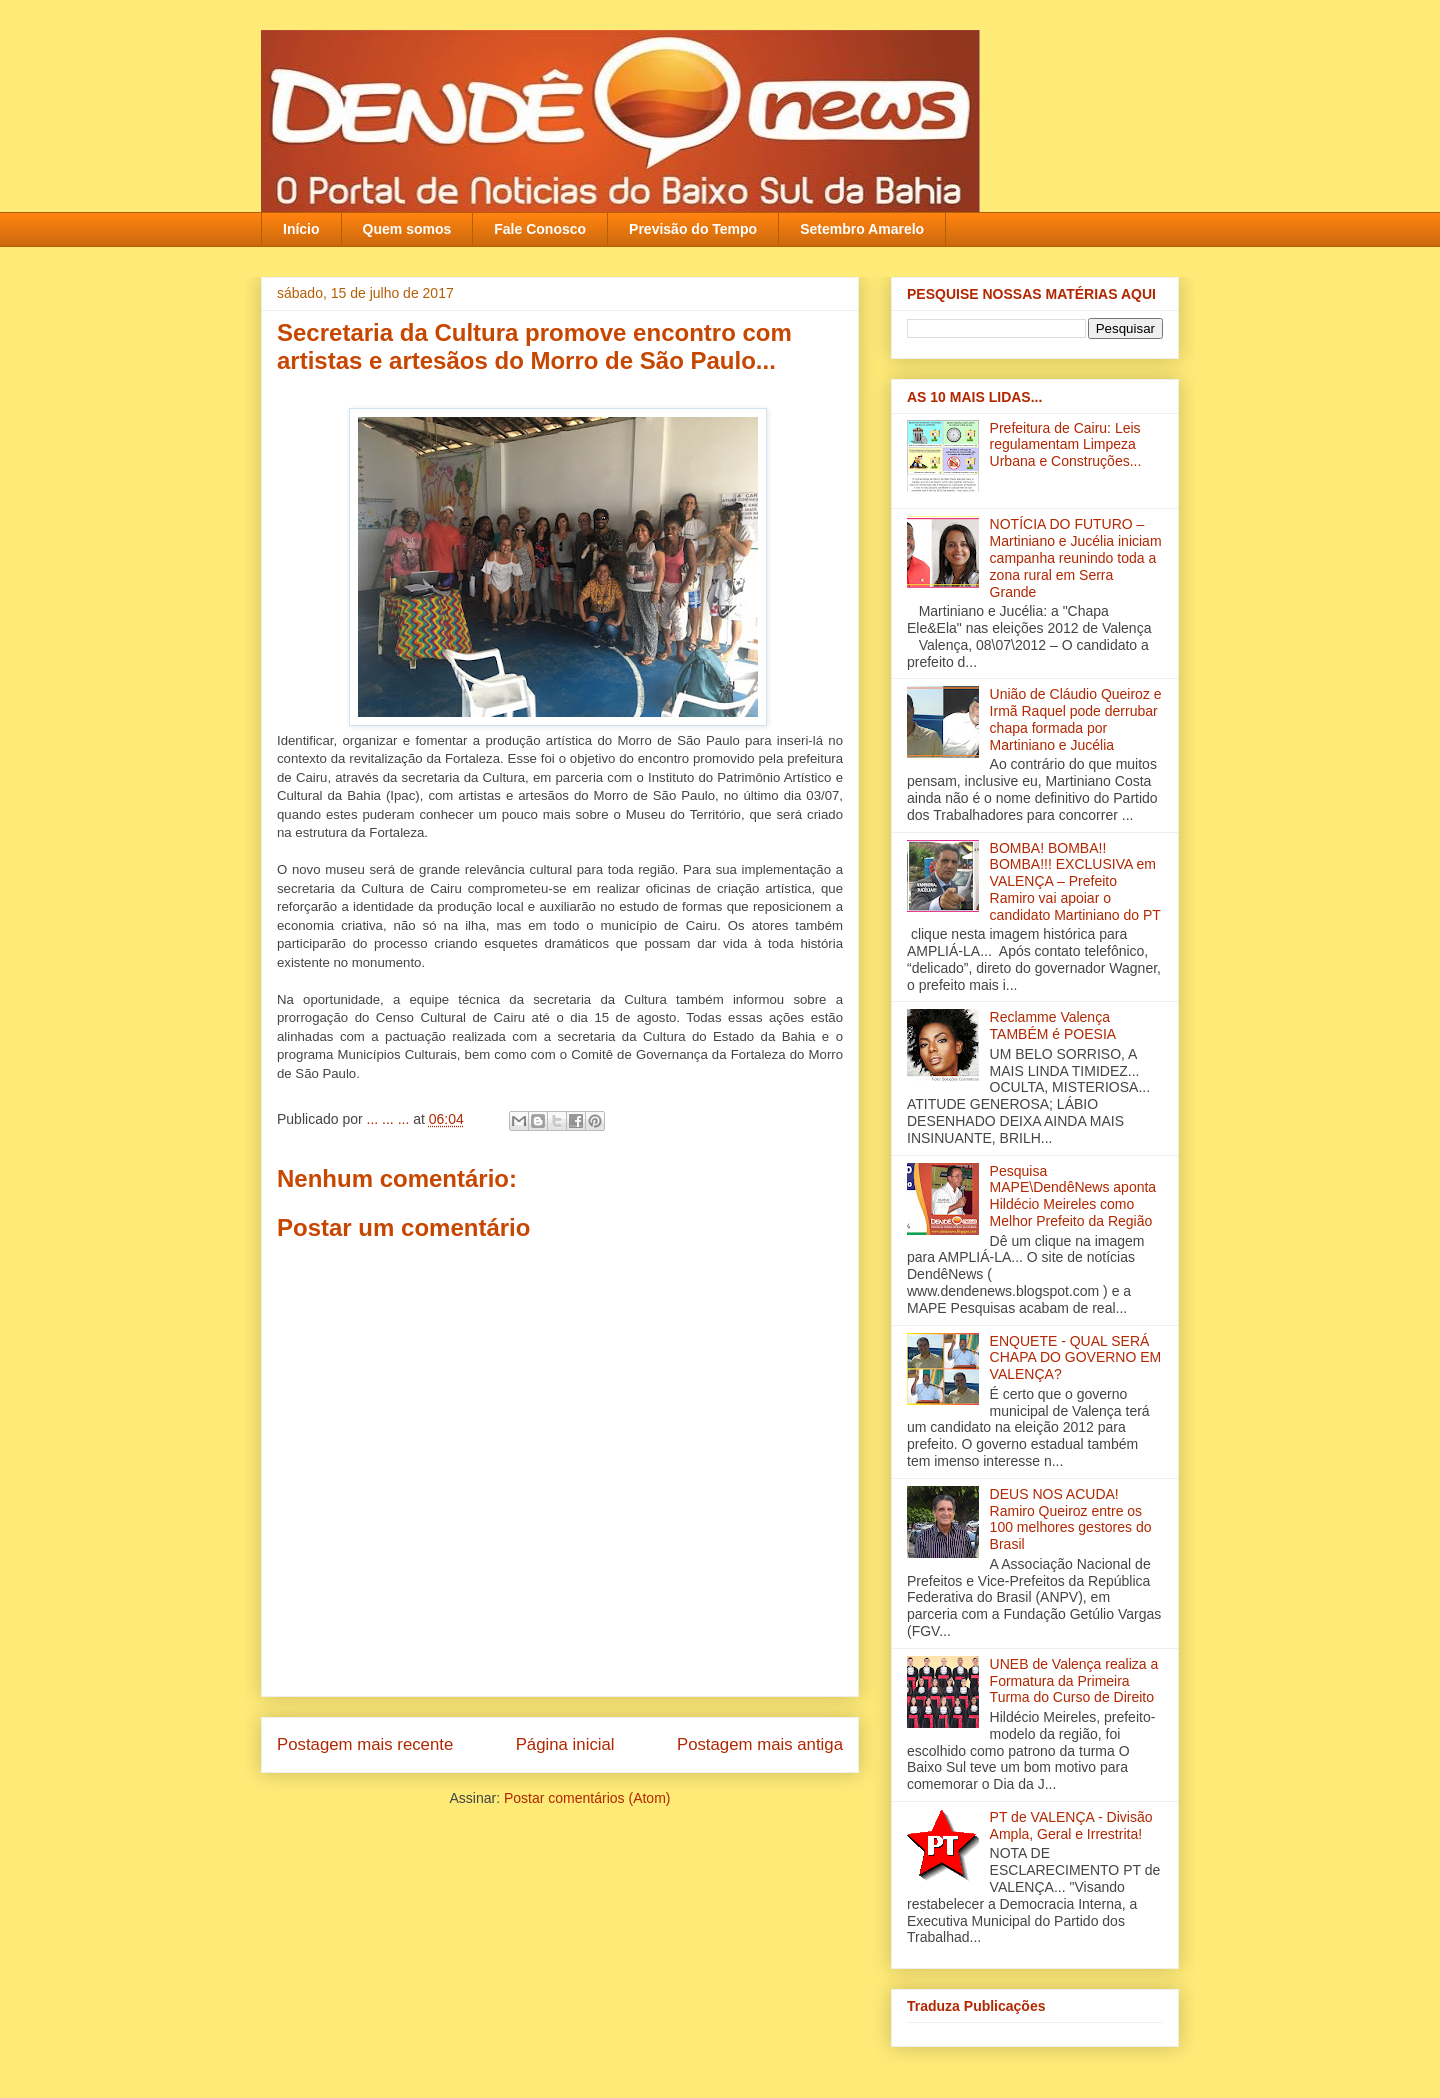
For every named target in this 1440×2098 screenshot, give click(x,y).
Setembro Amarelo (862, 229)
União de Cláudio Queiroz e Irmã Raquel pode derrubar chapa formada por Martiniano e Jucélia (1076, 719)
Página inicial (565, 1744)
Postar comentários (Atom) (587, 1798)
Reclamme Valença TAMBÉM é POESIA (1053, 1025)
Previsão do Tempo (693, 229)
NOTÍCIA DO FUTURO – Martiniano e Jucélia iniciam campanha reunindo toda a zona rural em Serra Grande (1076, 557)
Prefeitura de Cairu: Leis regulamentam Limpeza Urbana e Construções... (1066, 445)
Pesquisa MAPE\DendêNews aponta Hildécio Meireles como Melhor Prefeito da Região (1073, 1196)
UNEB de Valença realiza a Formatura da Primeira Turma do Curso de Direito (1074, 1681)
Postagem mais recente (365, 1744)
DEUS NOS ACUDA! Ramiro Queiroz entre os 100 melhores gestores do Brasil (1071, 1519)
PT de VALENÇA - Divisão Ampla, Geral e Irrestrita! (1071, 1825)
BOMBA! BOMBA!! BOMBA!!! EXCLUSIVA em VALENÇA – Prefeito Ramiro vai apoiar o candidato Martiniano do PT (1075, 881)
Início (301, 229)
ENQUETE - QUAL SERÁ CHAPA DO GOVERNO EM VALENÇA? (1076, 1358)
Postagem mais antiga (760, 1744)
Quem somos (407, 229)
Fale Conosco (540, 229)
